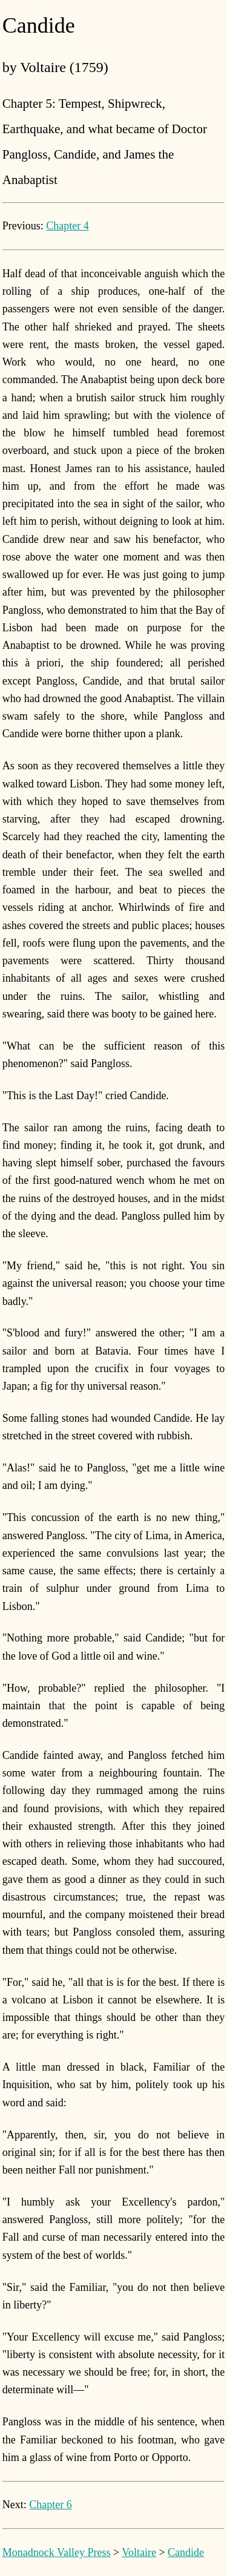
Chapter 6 (50, 2505)
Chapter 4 (67, 226)
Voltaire (139, 2552)
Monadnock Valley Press (56, 2552)
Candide (186, 2552)
